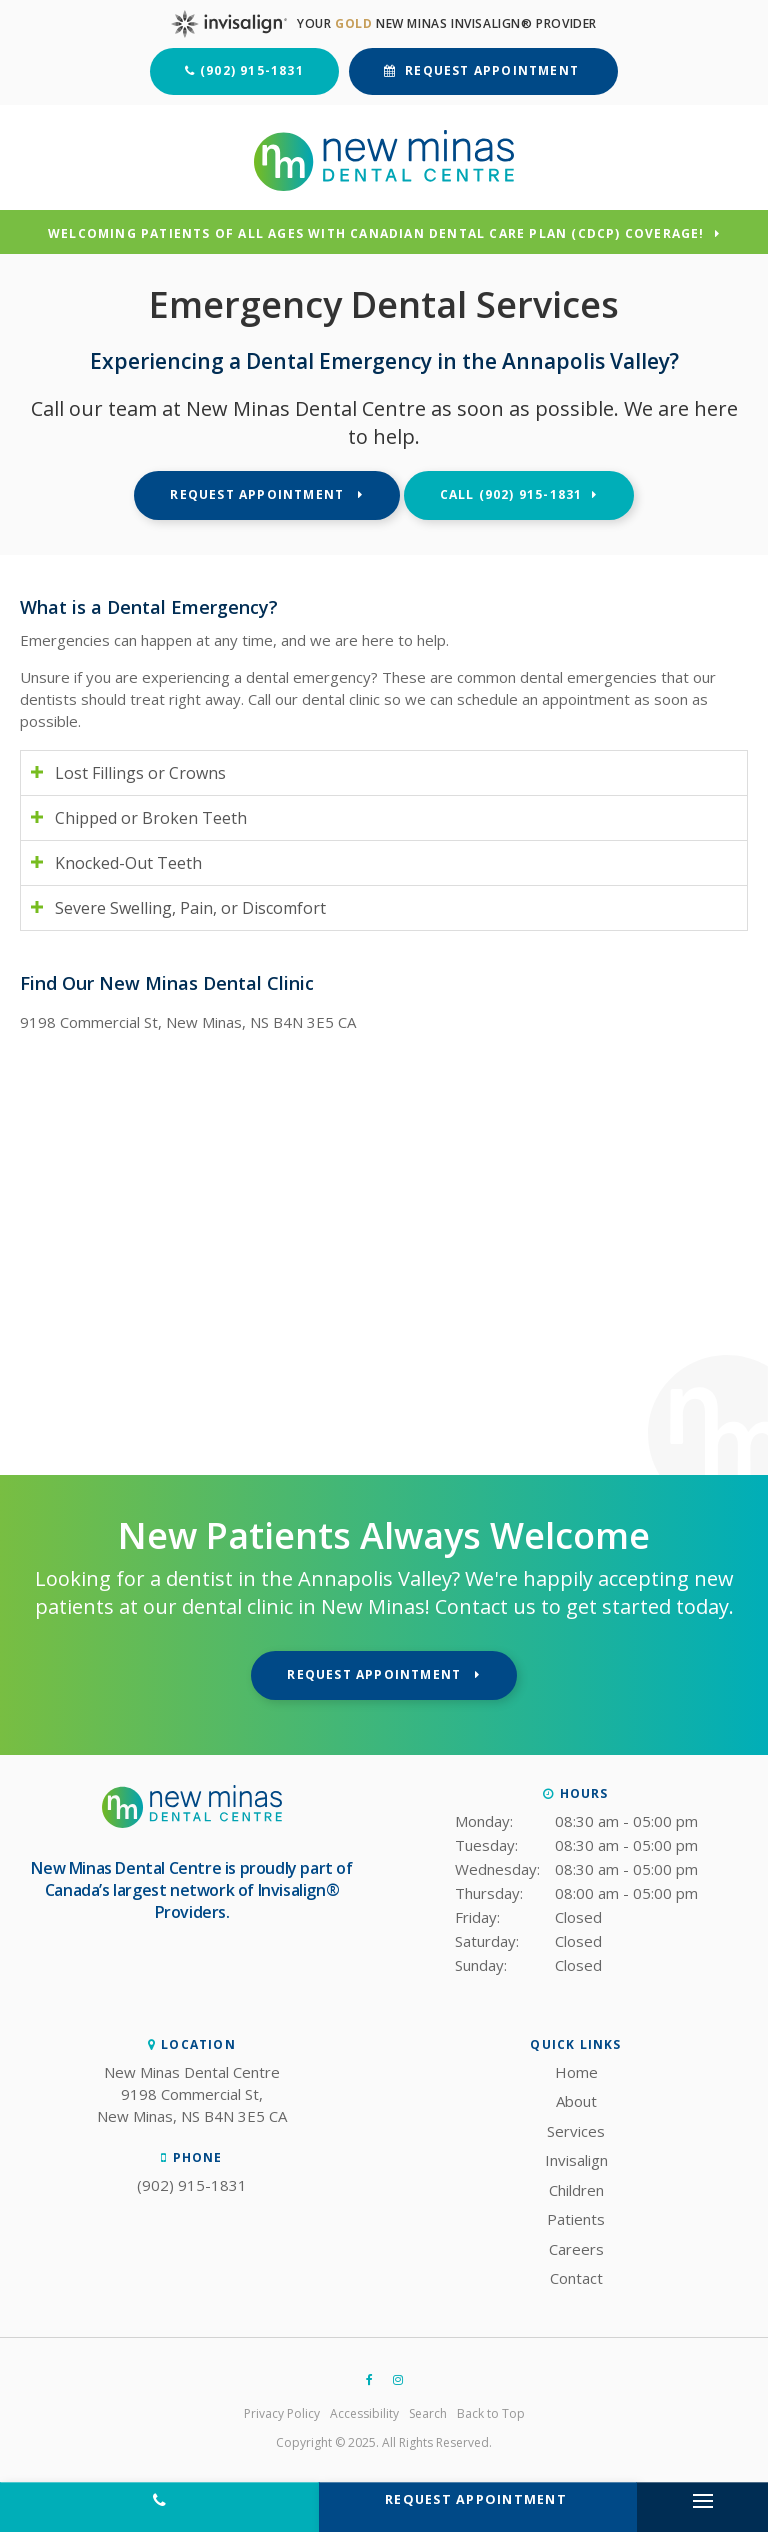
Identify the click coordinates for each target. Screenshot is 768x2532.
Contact (576, 2278)
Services (576, 2131)
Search (428, 2413)
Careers (576, 2249)
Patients (576, 2219)
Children (576, 2190)
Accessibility (364, 2413)
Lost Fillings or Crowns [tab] (140, 773)
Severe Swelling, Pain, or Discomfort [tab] (190, 908)
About (576, 2101)
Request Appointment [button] (492, 70)
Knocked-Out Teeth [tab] (128, 863)
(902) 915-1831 (252, 70)
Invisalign (576, 2160)
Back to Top (491, 2413)
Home (576, 2072)
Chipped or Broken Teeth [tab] (151, 818)
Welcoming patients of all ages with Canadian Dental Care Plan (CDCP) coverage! (376, 234)
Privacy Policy (282, 2413)
